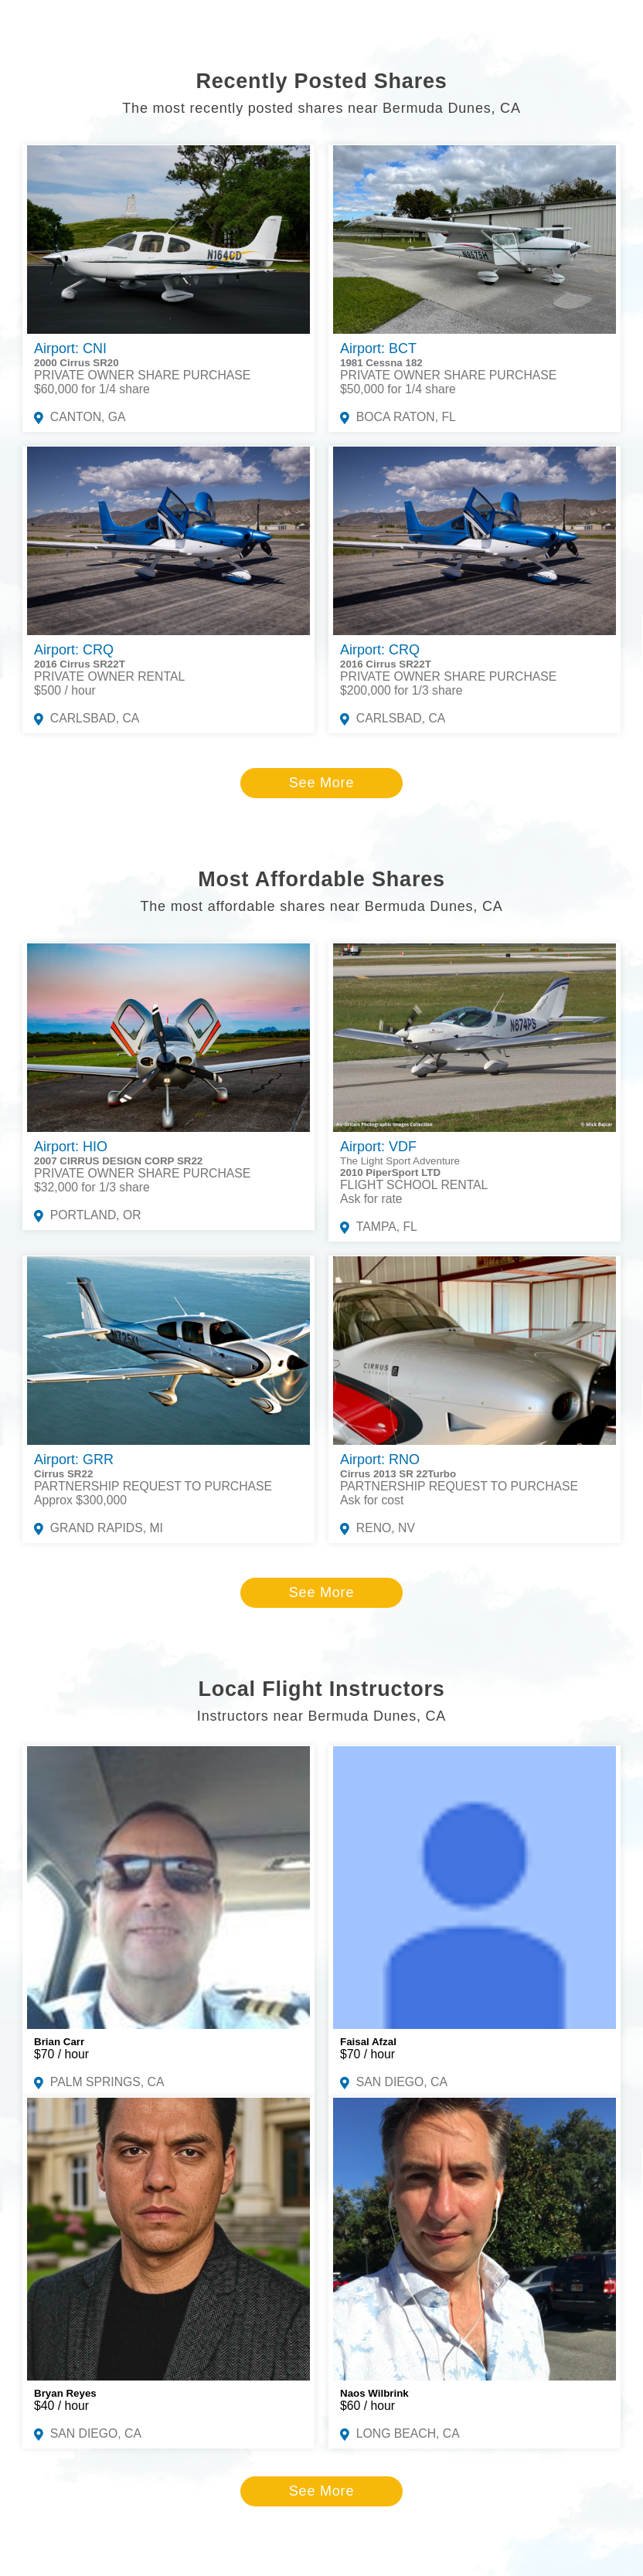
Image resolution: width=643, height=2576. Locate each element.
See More (321, 782)
